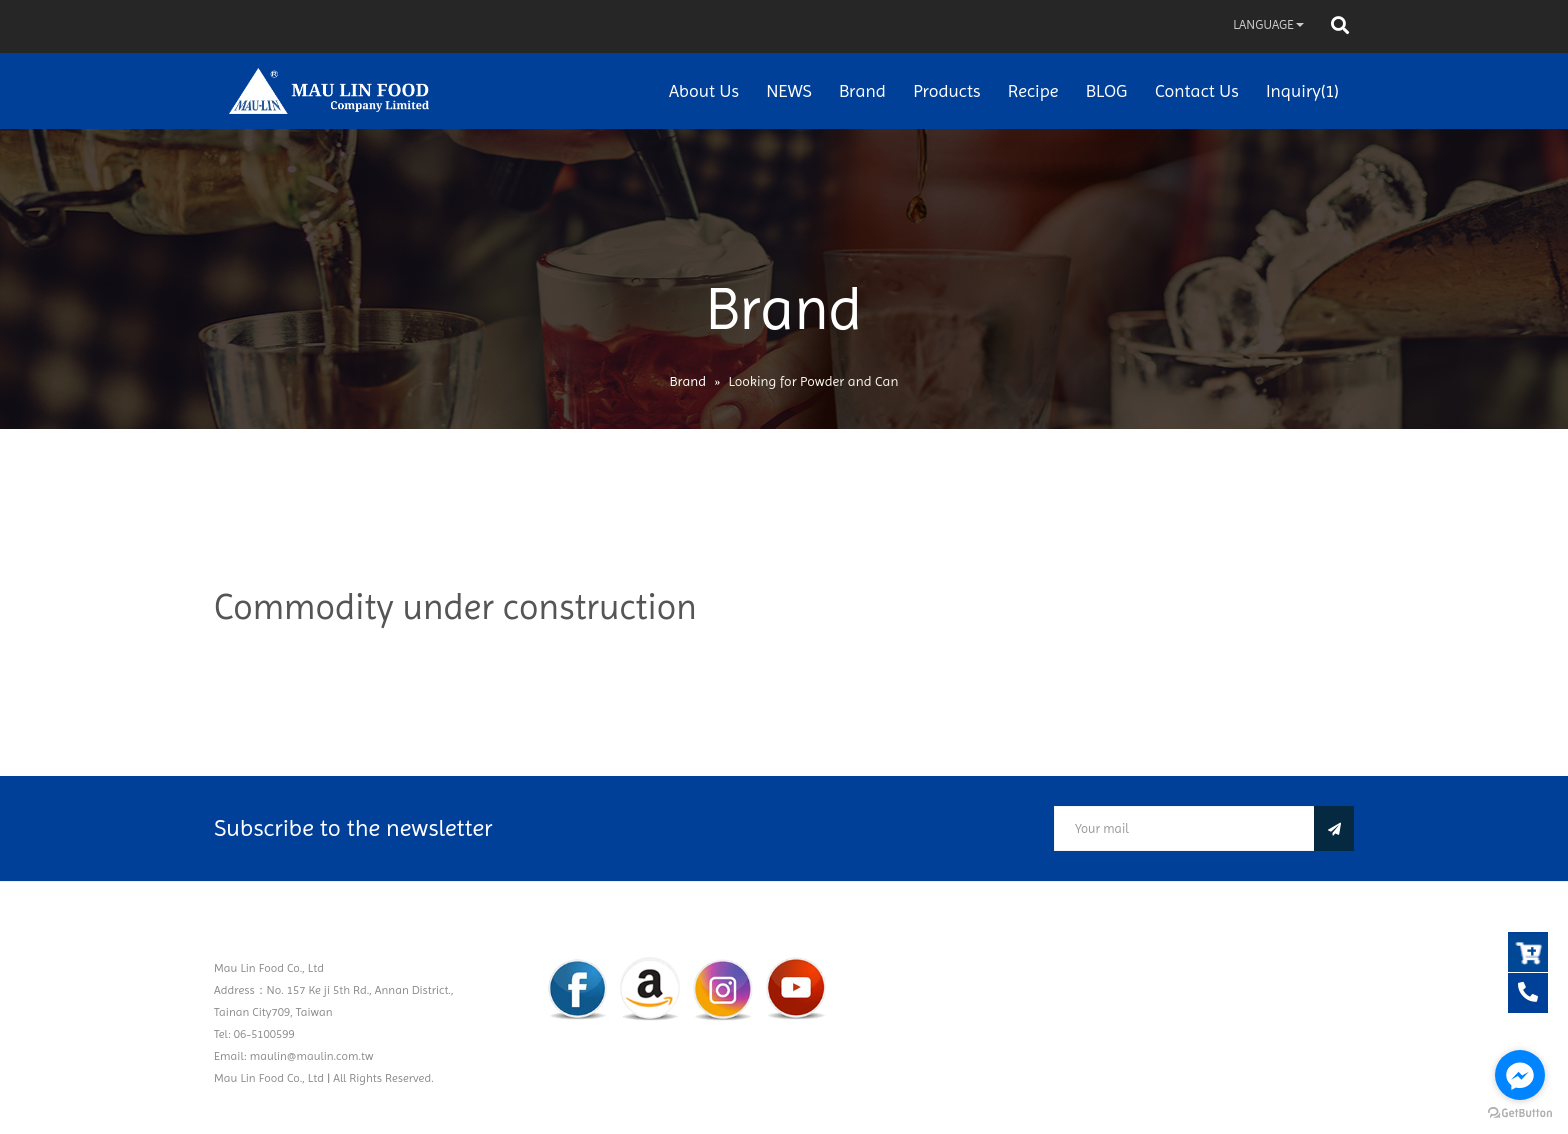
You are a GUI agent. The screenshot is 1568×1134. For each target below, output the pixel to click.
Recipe (1033, 90)
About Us (704, 90)
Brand (862, 90)
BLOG (1107, 90)
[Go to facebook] (1520, 1075)
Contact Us (1197, 90)
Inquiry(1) (1302, 90)
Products (946, 90)
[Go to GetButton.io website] (1520, 1113)
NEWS (788, 90)
